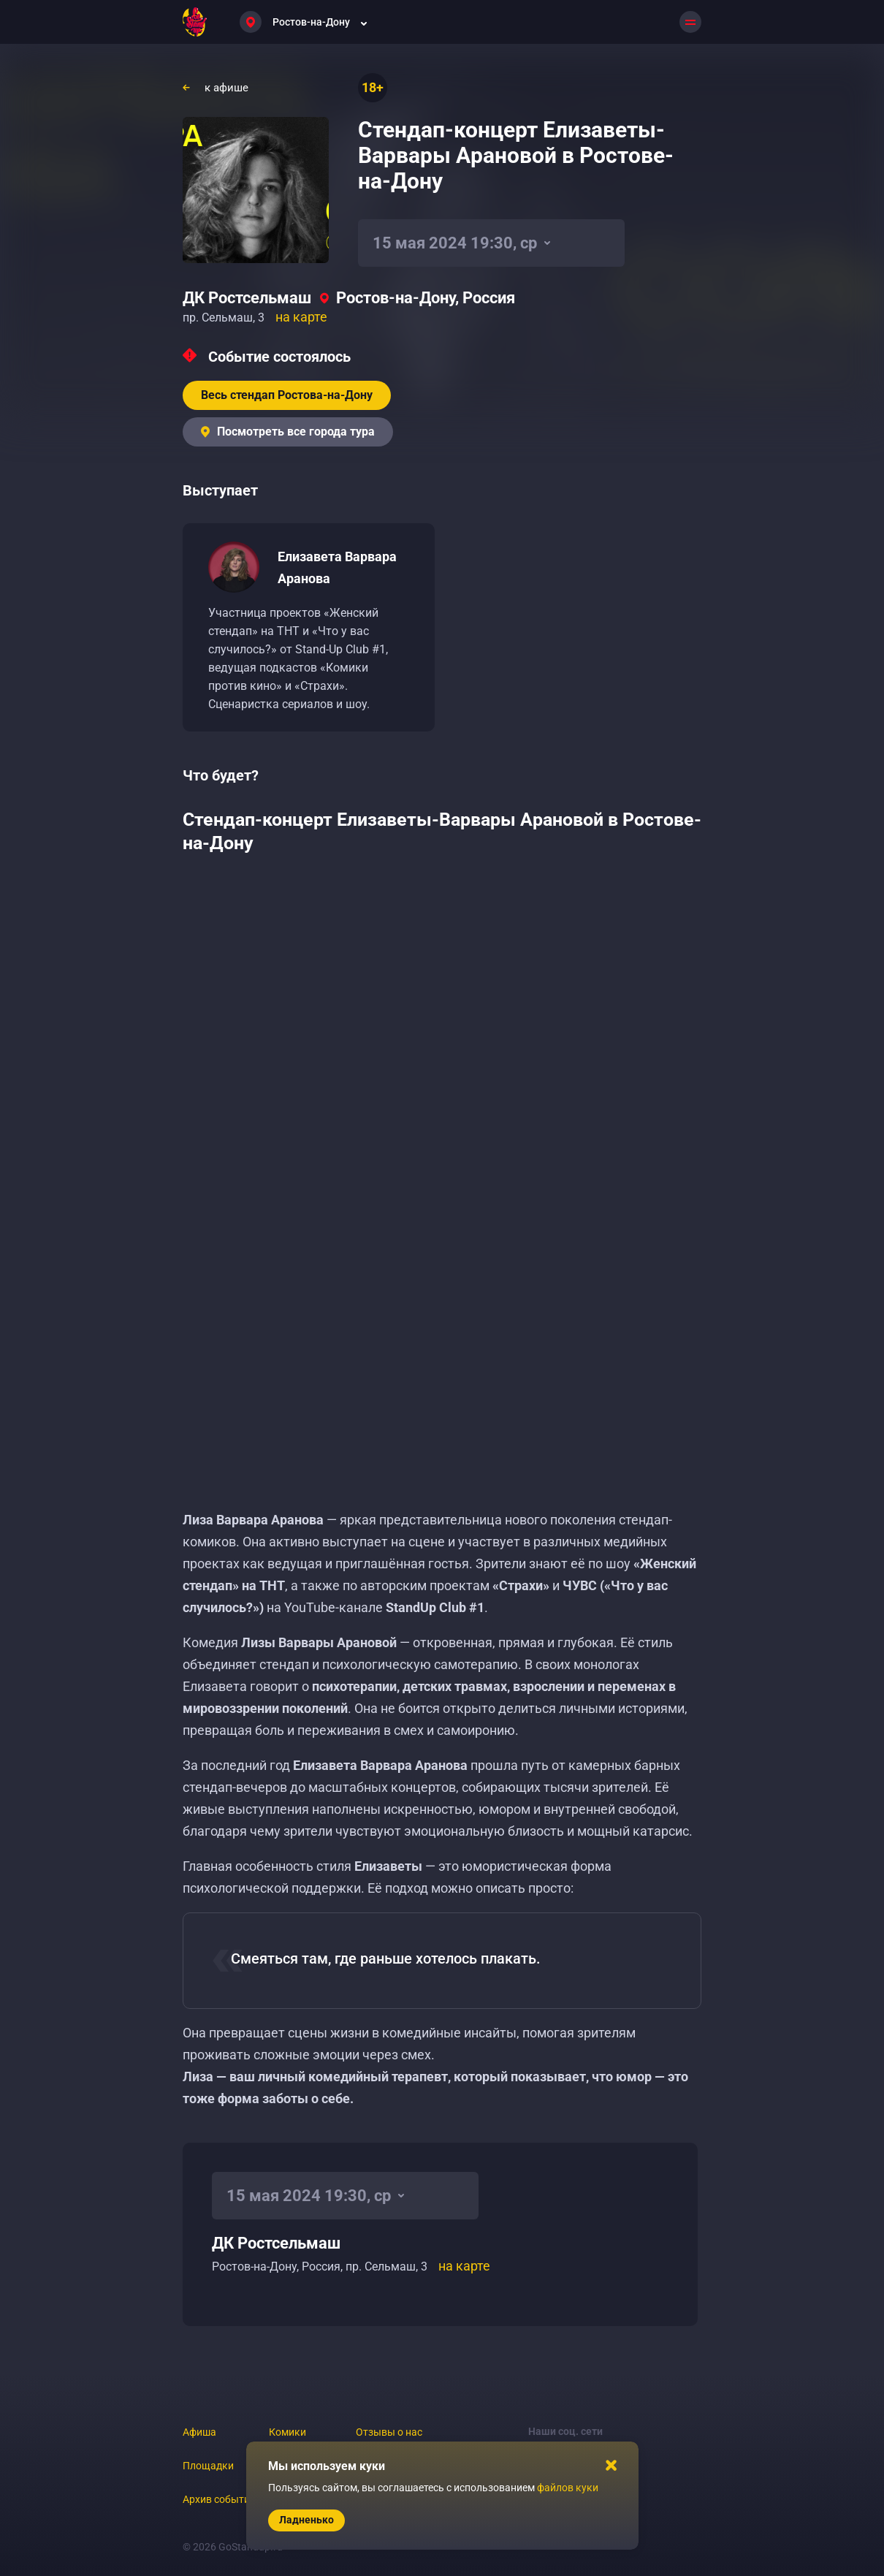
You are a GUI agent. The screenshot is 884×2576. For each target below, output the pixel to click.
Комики (287, 2432)
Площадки (208, 2465)
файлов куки (567, 2487)
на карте (301, 316)
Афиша (199, 2432)
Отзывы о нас (389, 2432)
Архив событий (219, 2499)
